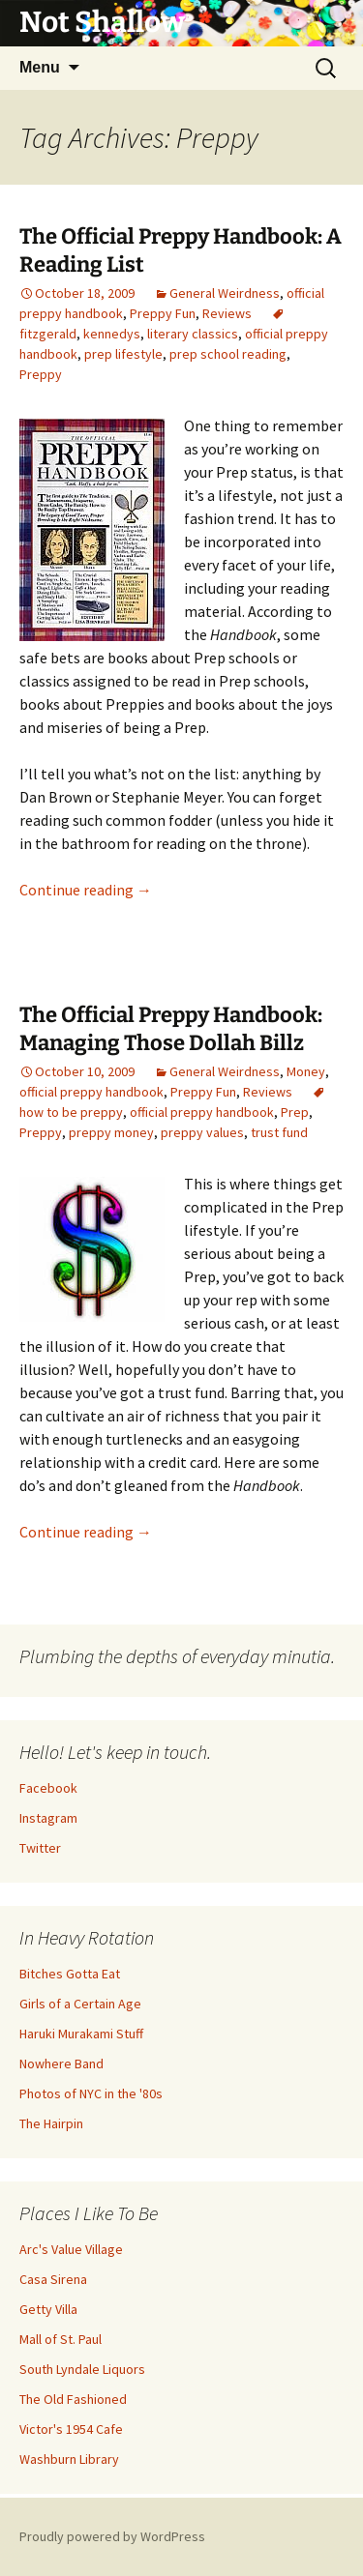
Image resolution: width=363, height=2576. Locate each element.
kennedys (111, 333)
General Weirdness (224, 293)
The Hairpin (51, 2123)
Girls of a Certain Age (80, 2003)
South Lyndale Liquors (82, 2369)
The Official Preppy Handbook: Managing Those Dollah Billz (170, 1029)
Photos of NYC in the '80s (91, 2093)
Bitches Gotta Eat (69, 1973)
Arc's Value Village (71, 2249)
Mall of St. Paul (60, 2339)
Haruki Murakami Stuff (81, 2033)
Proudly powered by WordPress (112, 2536)
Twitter (40, 1848)
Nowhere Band (61, 2063)
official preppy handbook (91, 1091)
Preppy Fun (163, 313)
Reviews (227, 313)
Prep (295, 1112)
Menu (39, 67)
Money (306, 1071)
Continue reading (85, 889)
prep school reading (228, 354)
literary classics (192, 333)
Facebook (48, 1788)
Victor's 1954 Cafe (71, 2429)
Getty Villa (48, 2309)
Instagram (48, 1818)
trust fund (279, 1132)
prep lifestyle (123, 354)
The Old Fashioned (73, 2399)
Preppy (40, 374)
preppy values (202, 1132)
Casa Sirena (53, 2279)
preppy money (111, 1132)
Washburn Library (69, 2459)
